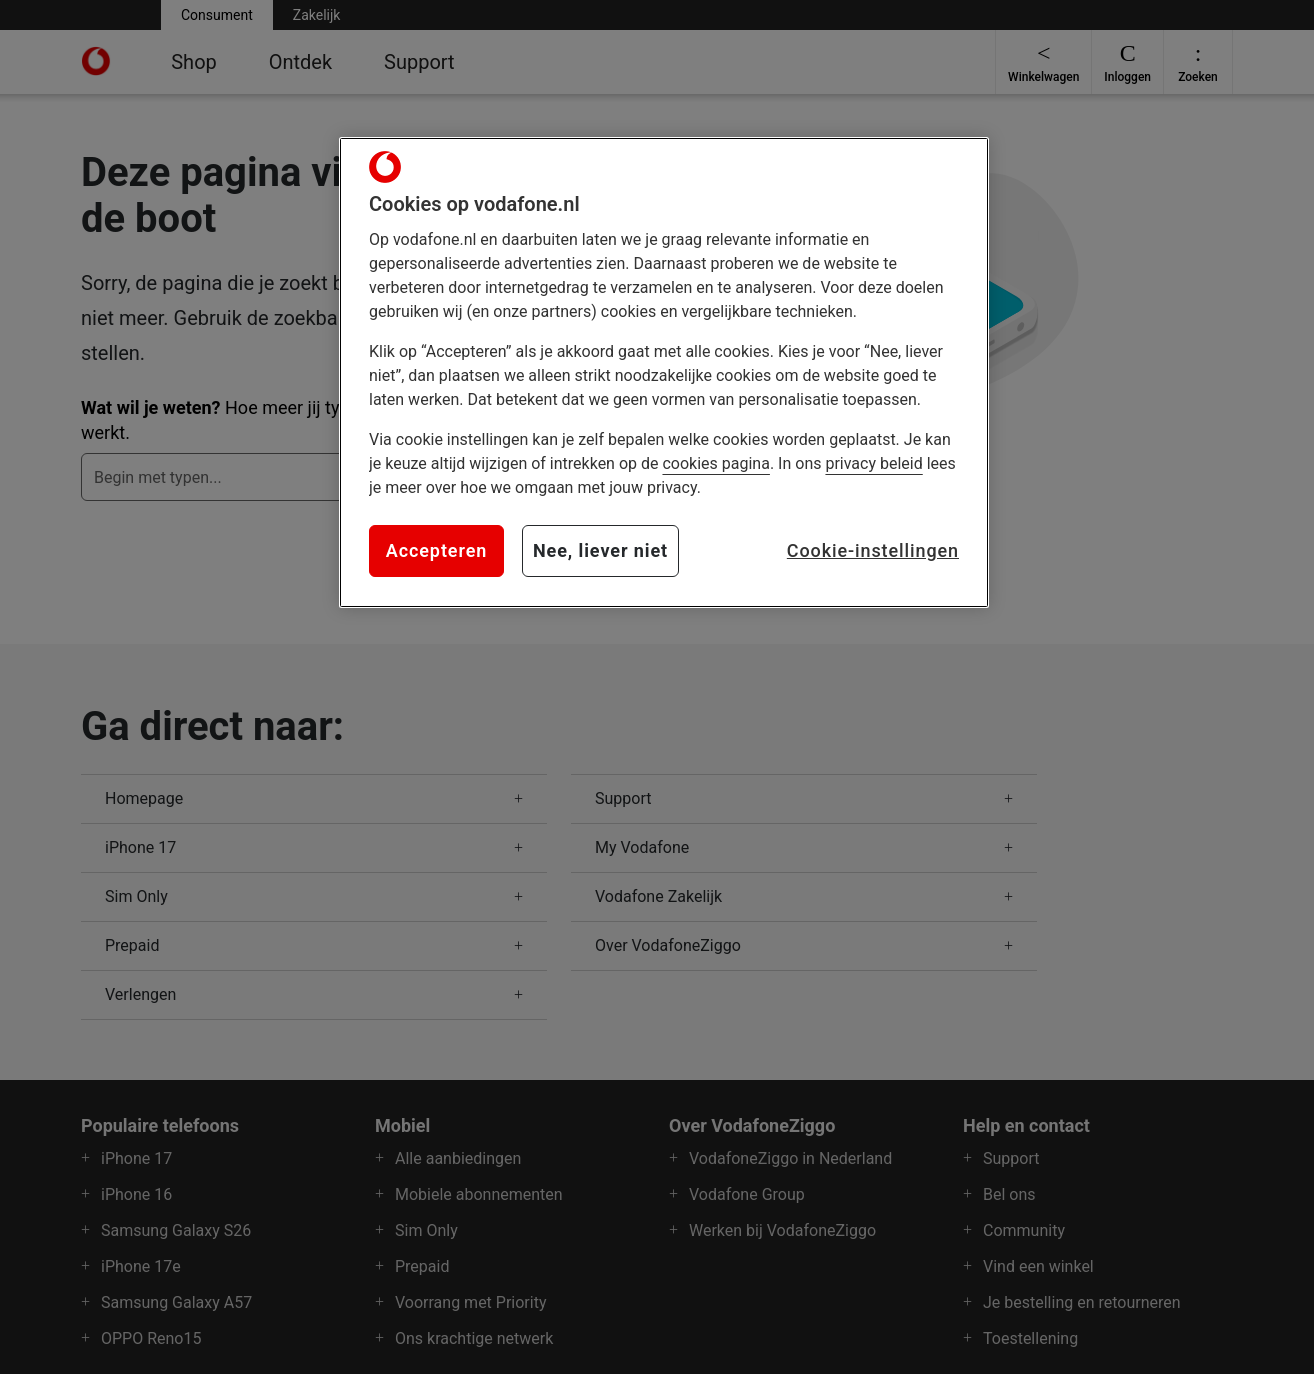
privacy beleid (873, 463)
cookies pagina (715, 463)
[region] (664, 372)
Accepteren (436, 550)
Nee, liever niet (600, 550)
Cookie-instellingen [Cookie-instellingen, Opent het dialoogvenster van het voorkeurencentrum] (873, 550)
